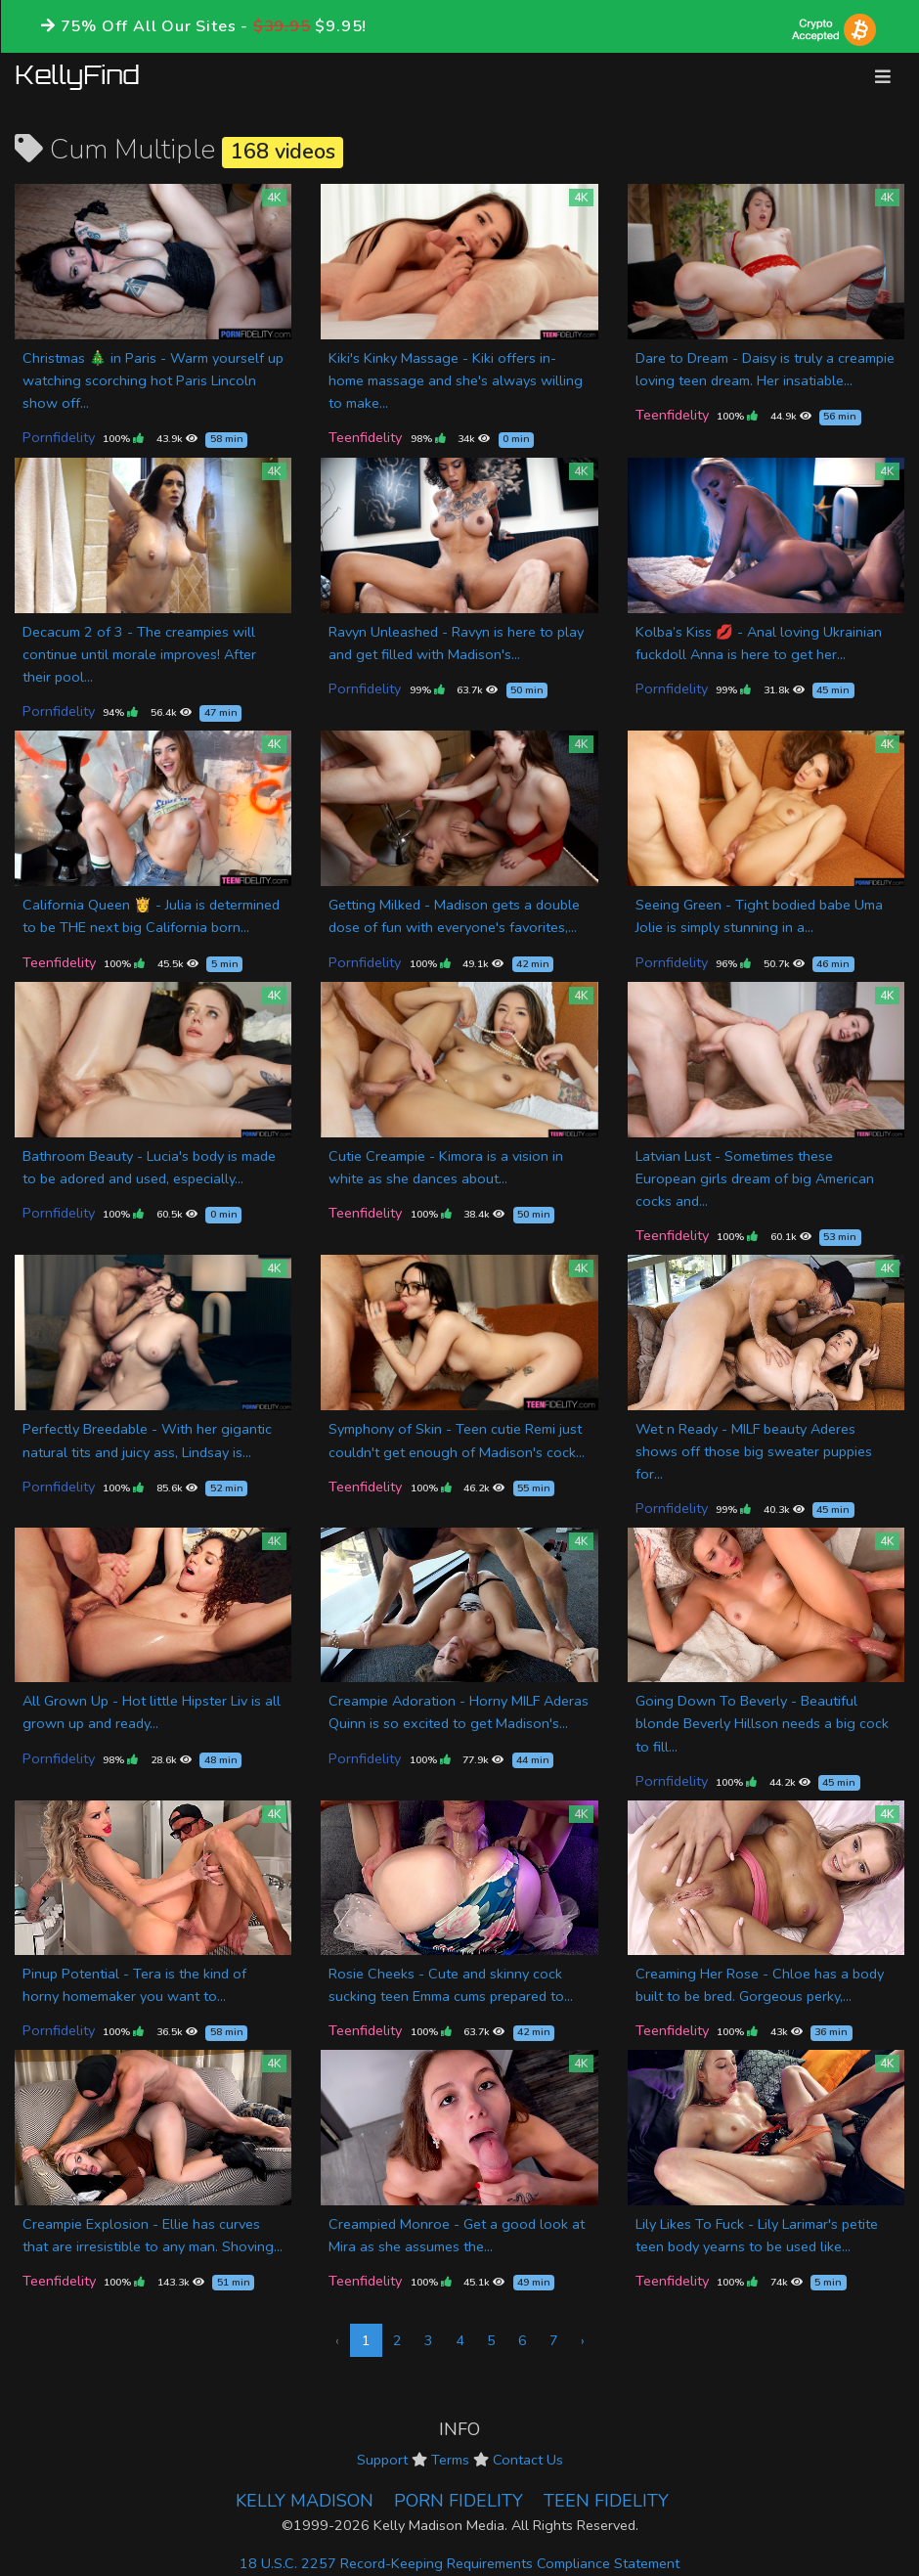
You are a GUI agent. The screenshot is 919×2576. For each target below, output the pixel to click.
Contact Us (528, 2459)
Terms (450, 2459)
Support (382, 2459)
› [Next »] (583, 2340)
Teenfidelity (365, 437)
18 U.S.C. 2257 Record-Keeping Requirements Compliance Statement (459, 2563)
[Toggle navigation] (882, 77)
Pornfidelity (58, 437)
